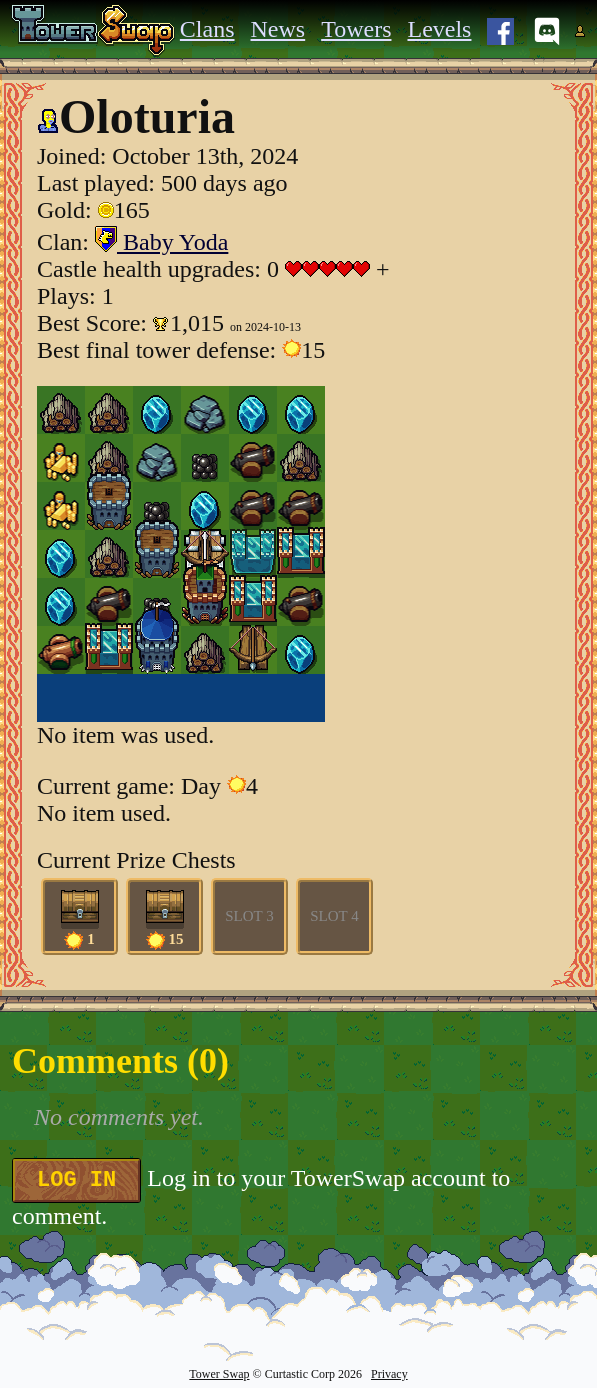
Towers (356, 29)
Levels (439, 29)
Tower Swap (219, 1374)
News (278, 29)
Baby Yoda (161, 242)
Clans (207, 29)
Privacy (389, 1374)
